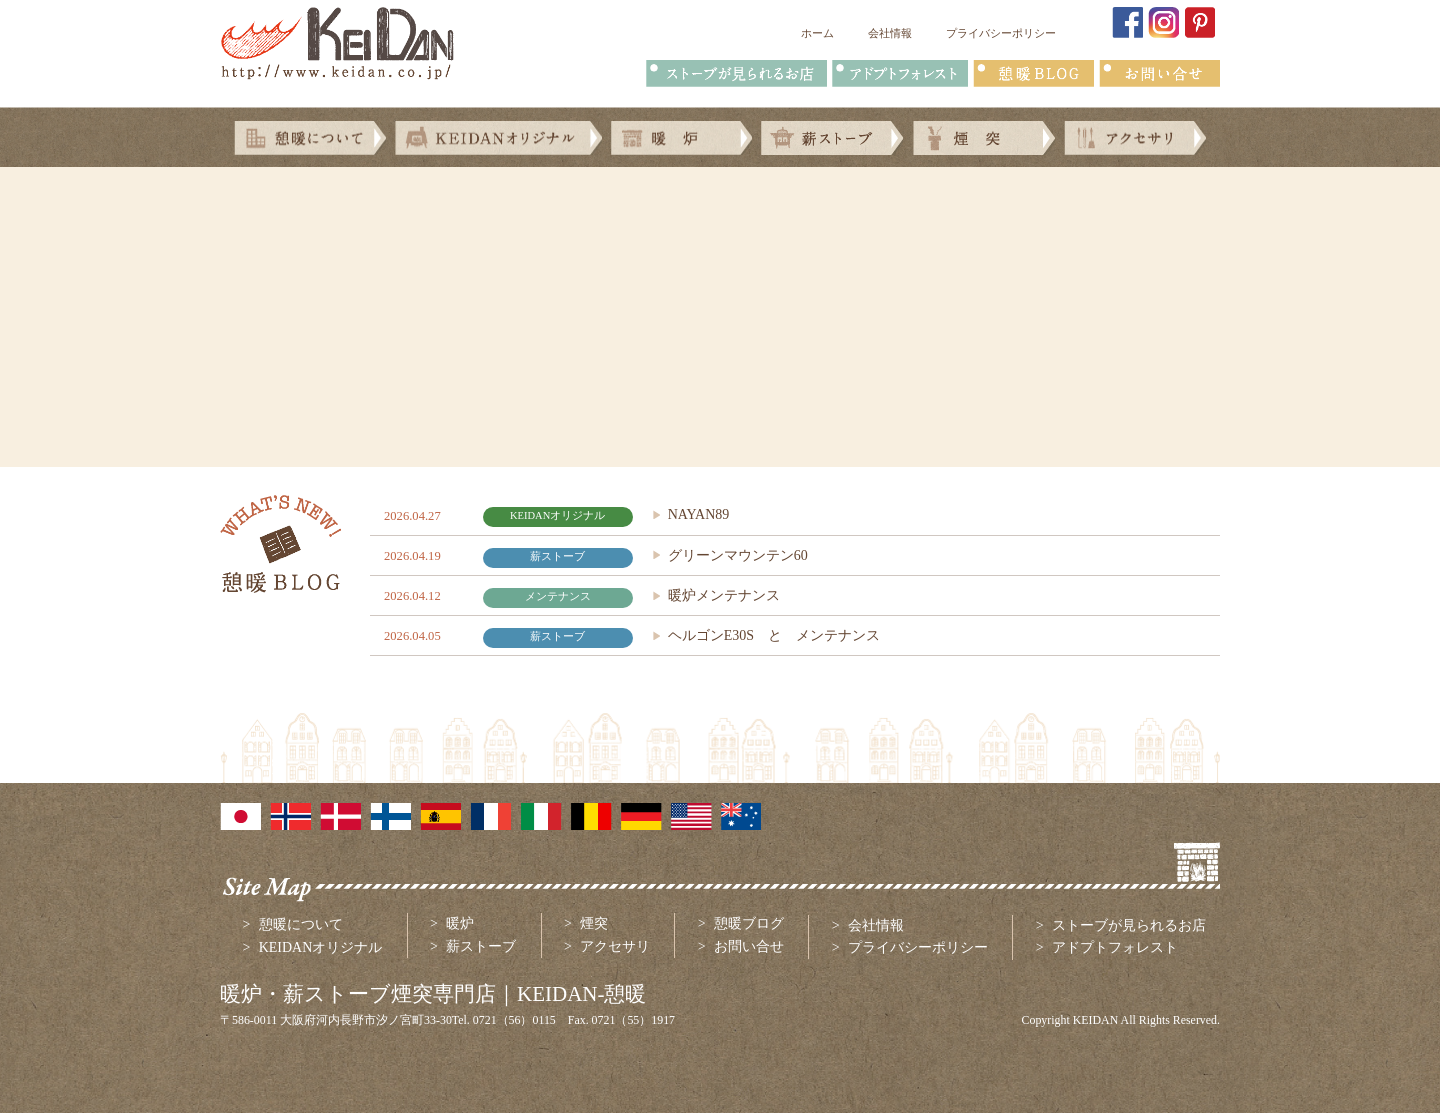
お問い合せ (749, 946)
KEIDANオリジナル (321, 947)
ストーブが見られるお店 (1129, 925)
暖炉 (460, 923)
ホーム (817, 33)
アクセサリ (615, 946)
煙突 (594, 923)
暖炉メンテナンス (724, 595)
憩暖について (301, 924)
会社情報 (890, 33)
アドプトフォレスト (1115, 947)
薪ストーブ (481, 946)
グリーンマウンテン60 (738, 555)
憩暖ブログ (749, 923)
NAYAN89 (699, 514)
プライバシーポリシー (1001, 33)
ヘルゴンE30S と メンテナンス (774, 635)
